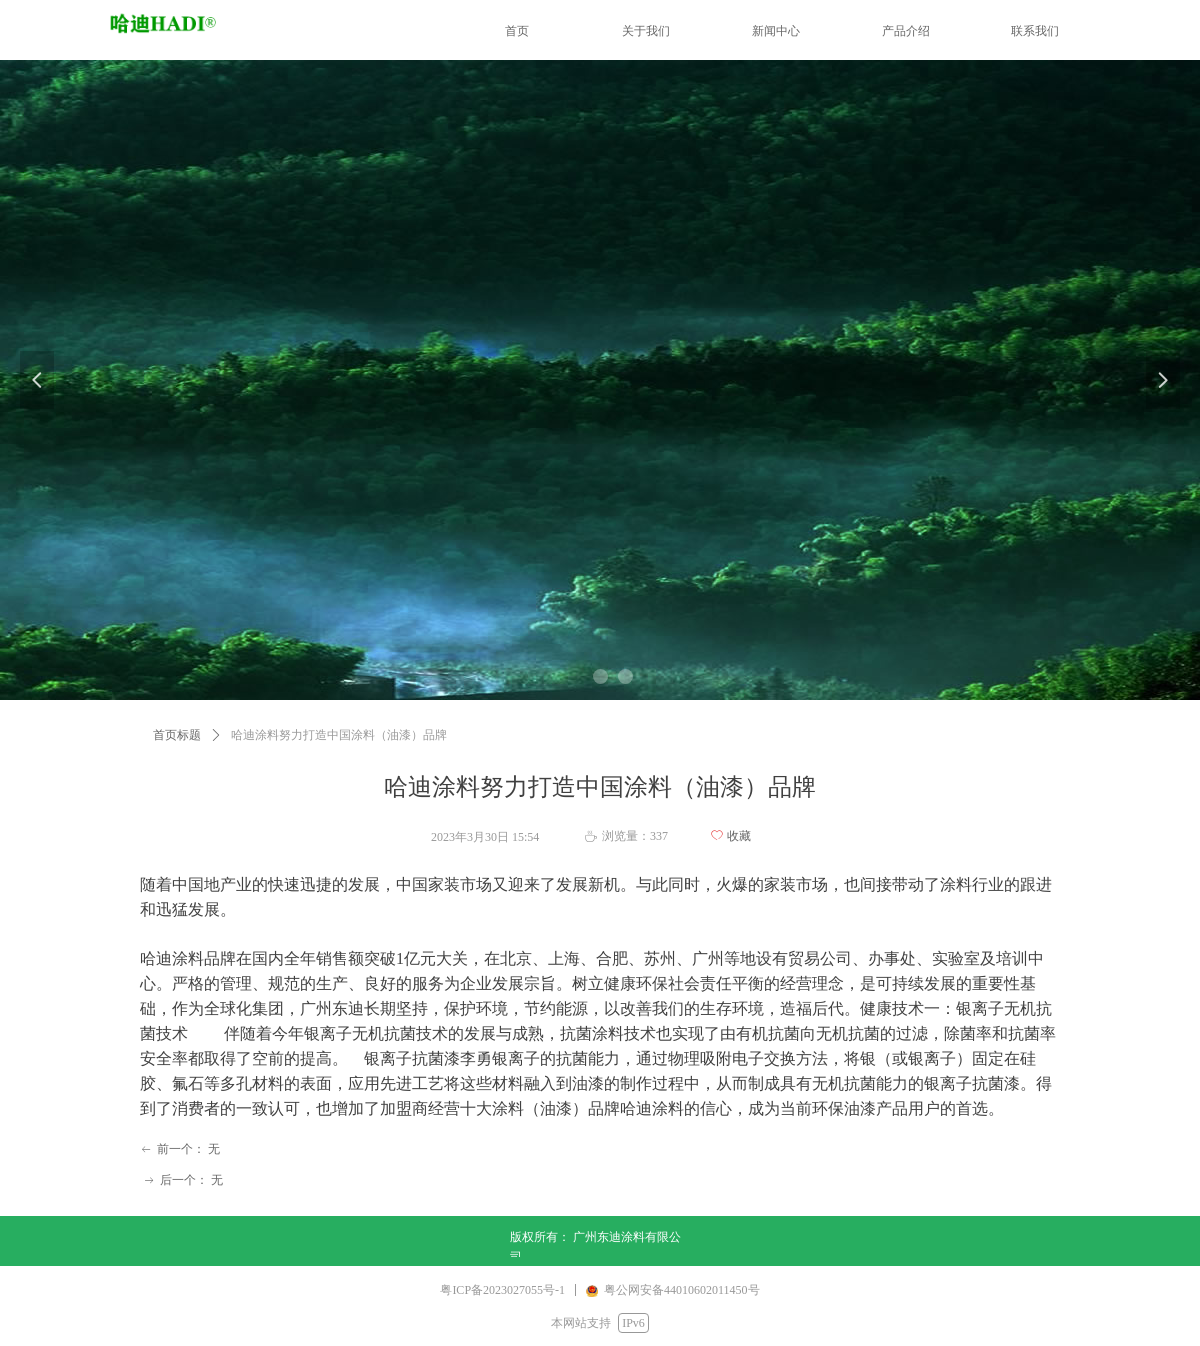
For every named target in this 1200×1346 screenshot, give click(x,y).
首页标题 (177, 735)
